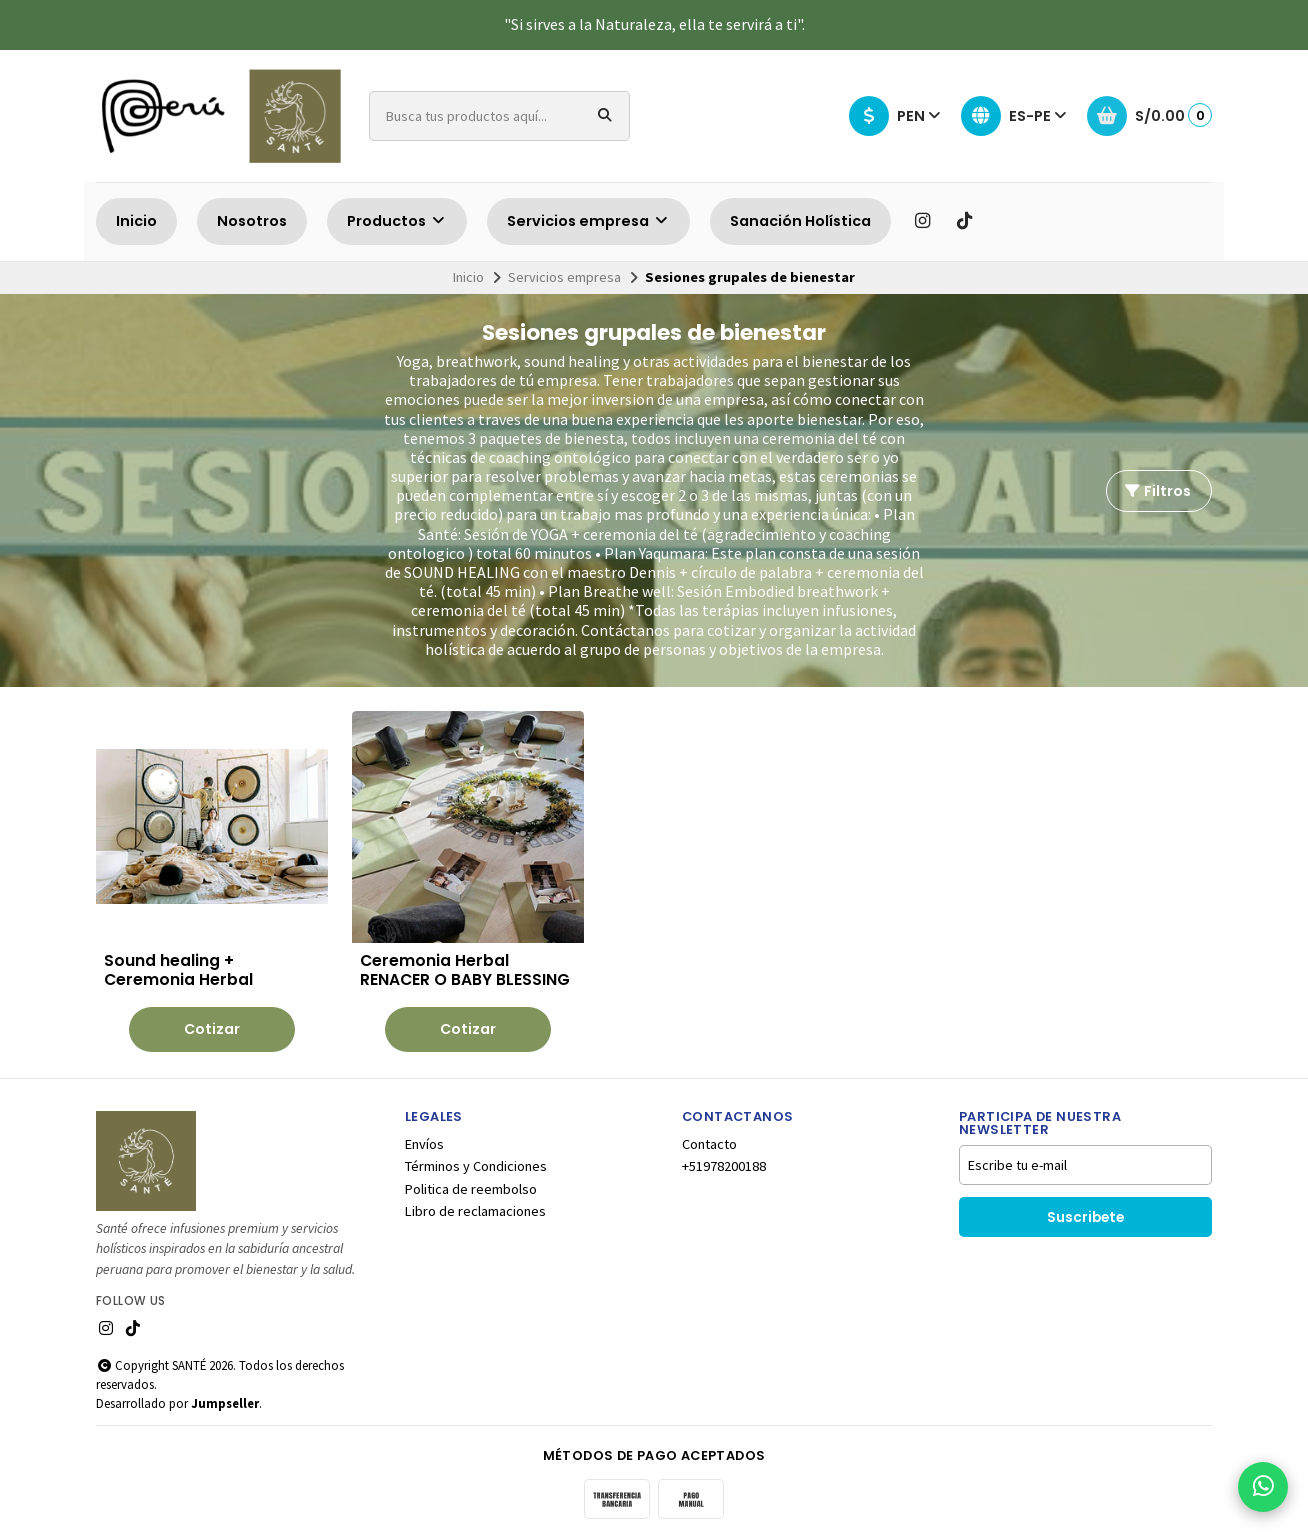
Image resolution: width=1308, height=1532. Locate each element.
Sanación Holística (800, 221)
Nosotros (252, 221)
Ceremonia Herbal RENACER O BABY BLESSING (407, 953)
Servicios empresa (588, 221)
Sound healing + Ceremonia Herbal (179, 943)
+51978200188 (724, 1159)
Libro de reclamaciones (475, 1204)
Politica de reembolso (471, 1182)
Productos (397, 221)
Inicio (136, 221)
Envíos (424, 1137)
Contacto (709, 1137)
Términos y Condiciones (476, 1159)
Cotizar (198, 1022)
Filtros (1157, 491)
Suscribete (1085, 1210)
